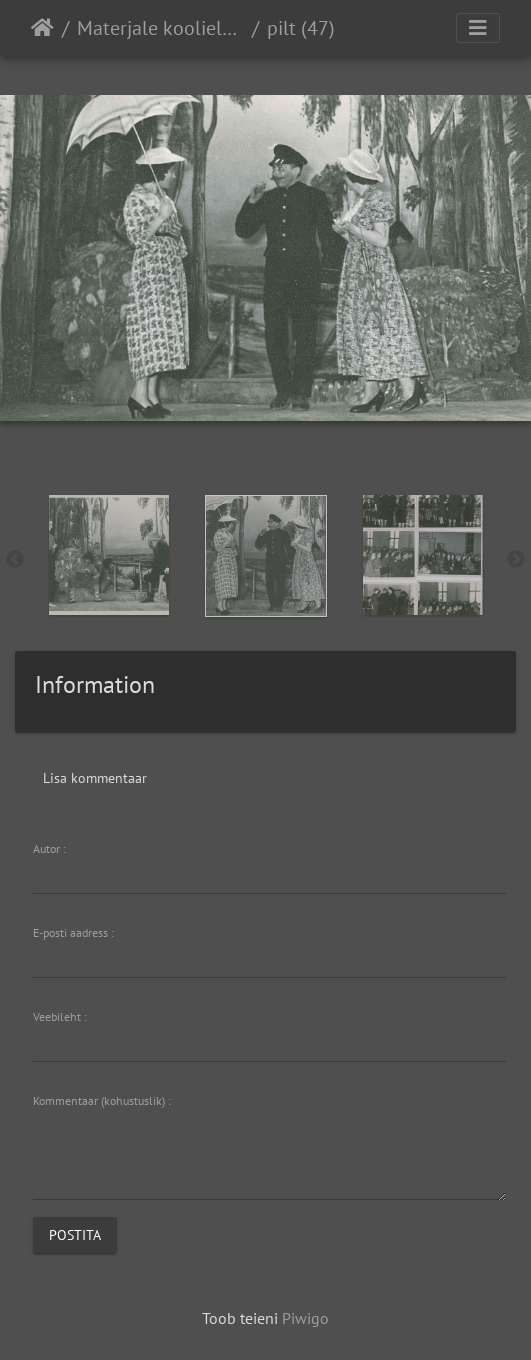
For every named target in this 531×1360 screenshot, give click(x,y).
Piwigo (305, 1318)
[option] (108, 555)
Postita (75, 1234)
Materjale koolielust (160, 28)
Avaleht (42, 28)
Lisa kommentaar (95, 778)
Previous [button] (15, 560)
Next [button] (516, 560)
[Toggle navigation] (478, 28)
